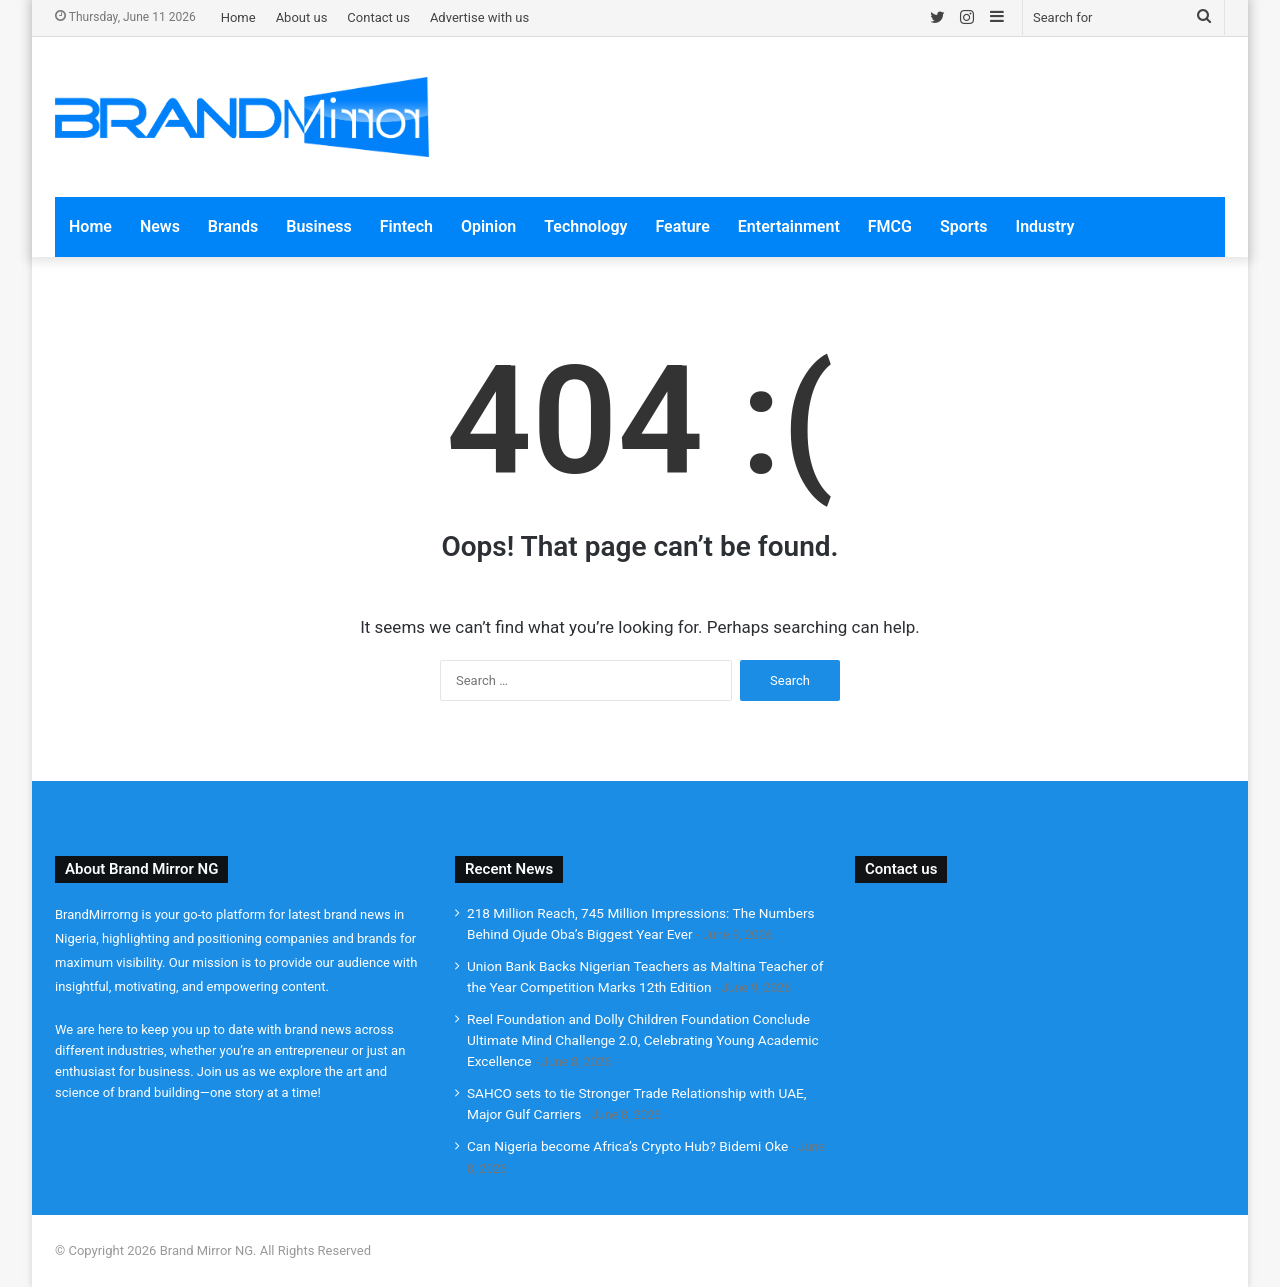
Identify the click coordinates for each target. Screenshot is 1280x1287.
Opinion (488, 226)
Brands (233, 226)
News (160, 226)
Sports (964, 226)
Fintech (406, 226)
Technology (585, 226)
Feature (682, 226)
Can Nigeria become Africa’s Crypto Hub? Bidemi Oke (627, 1146)
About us (302, 17)
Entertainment (789, 226)
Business (318, 226)
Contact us (378, 17)
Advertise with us (479, 17)
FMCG (890, 226)
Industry (1045, 226)
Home (238, 17)
